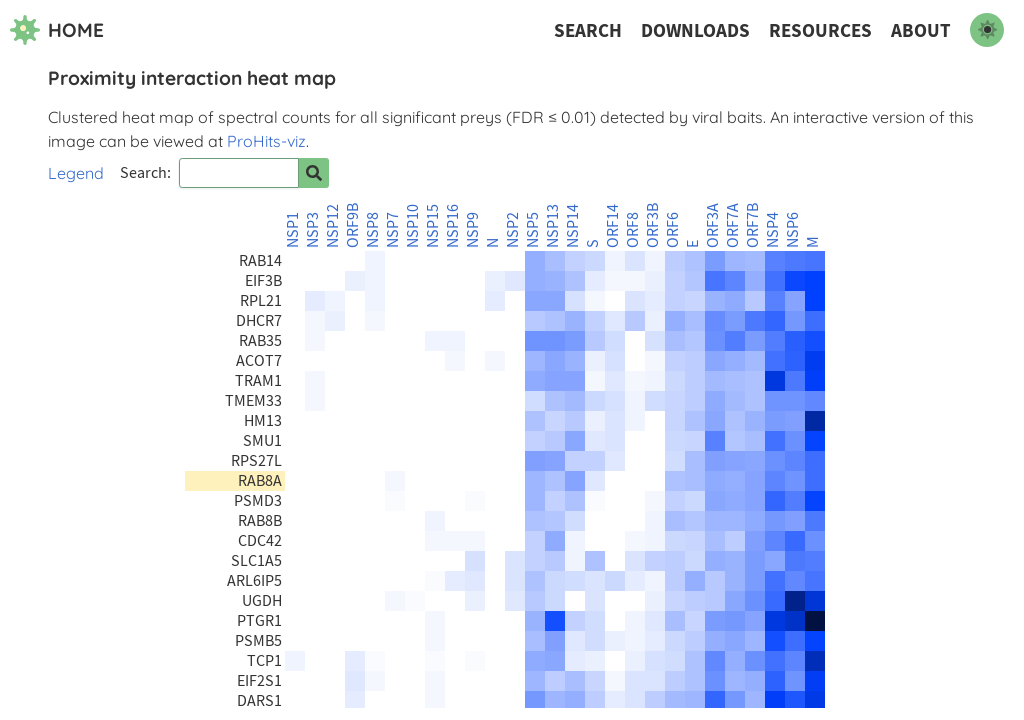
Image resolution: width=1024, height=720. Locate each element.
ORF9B (353, 225)
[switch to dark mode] (987, 30)
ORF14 (613, 226)
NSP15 (433, 226)
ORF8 (633, 230)
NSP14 (573, 226)
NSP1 (293, 230)
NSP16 (453, 226)
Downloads (695, 30)
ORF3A (713, 225)
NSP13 (553, 226)
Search (588, 30)
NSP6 (793, 230)
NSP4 (773, 230)
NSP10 (413, 226)
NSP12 (333, 226)
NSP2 (513, 230)
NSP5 (533, 230)
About (921, 30)
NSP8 (373, 230)
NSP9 (473, 230)
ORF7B (753, 225)
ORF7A (733, 225)
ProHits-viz (266, 141)
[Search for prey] (314, 173)
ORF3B (653, 225)
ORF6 (673, 230)
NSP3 (313, 230)
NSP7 (393, 230)
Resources (820, 30)
